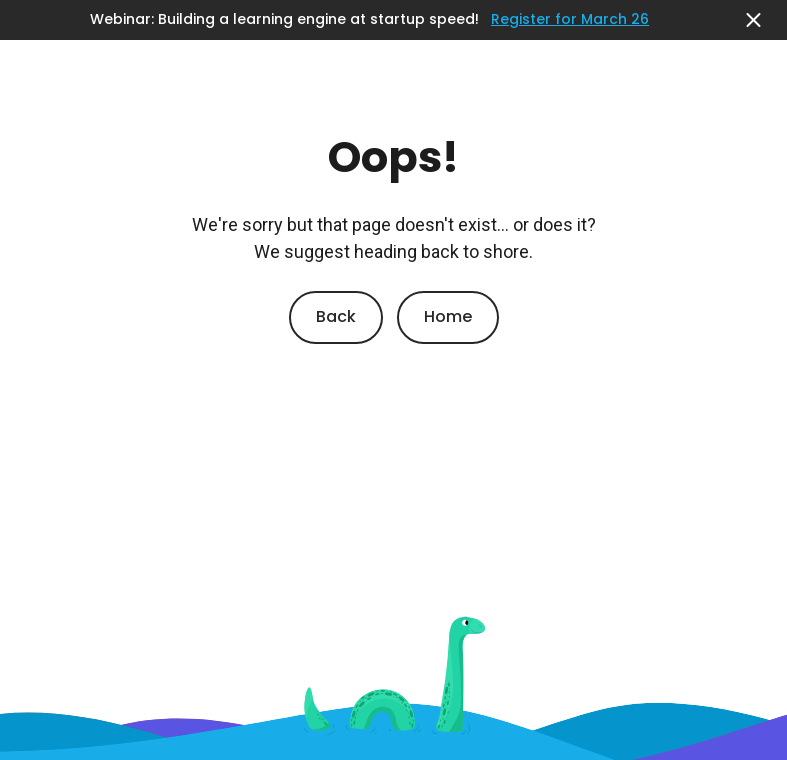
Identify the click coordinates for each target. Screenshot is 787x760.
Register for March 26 (570, 19)
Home (448, 316)
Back (336, 316)
